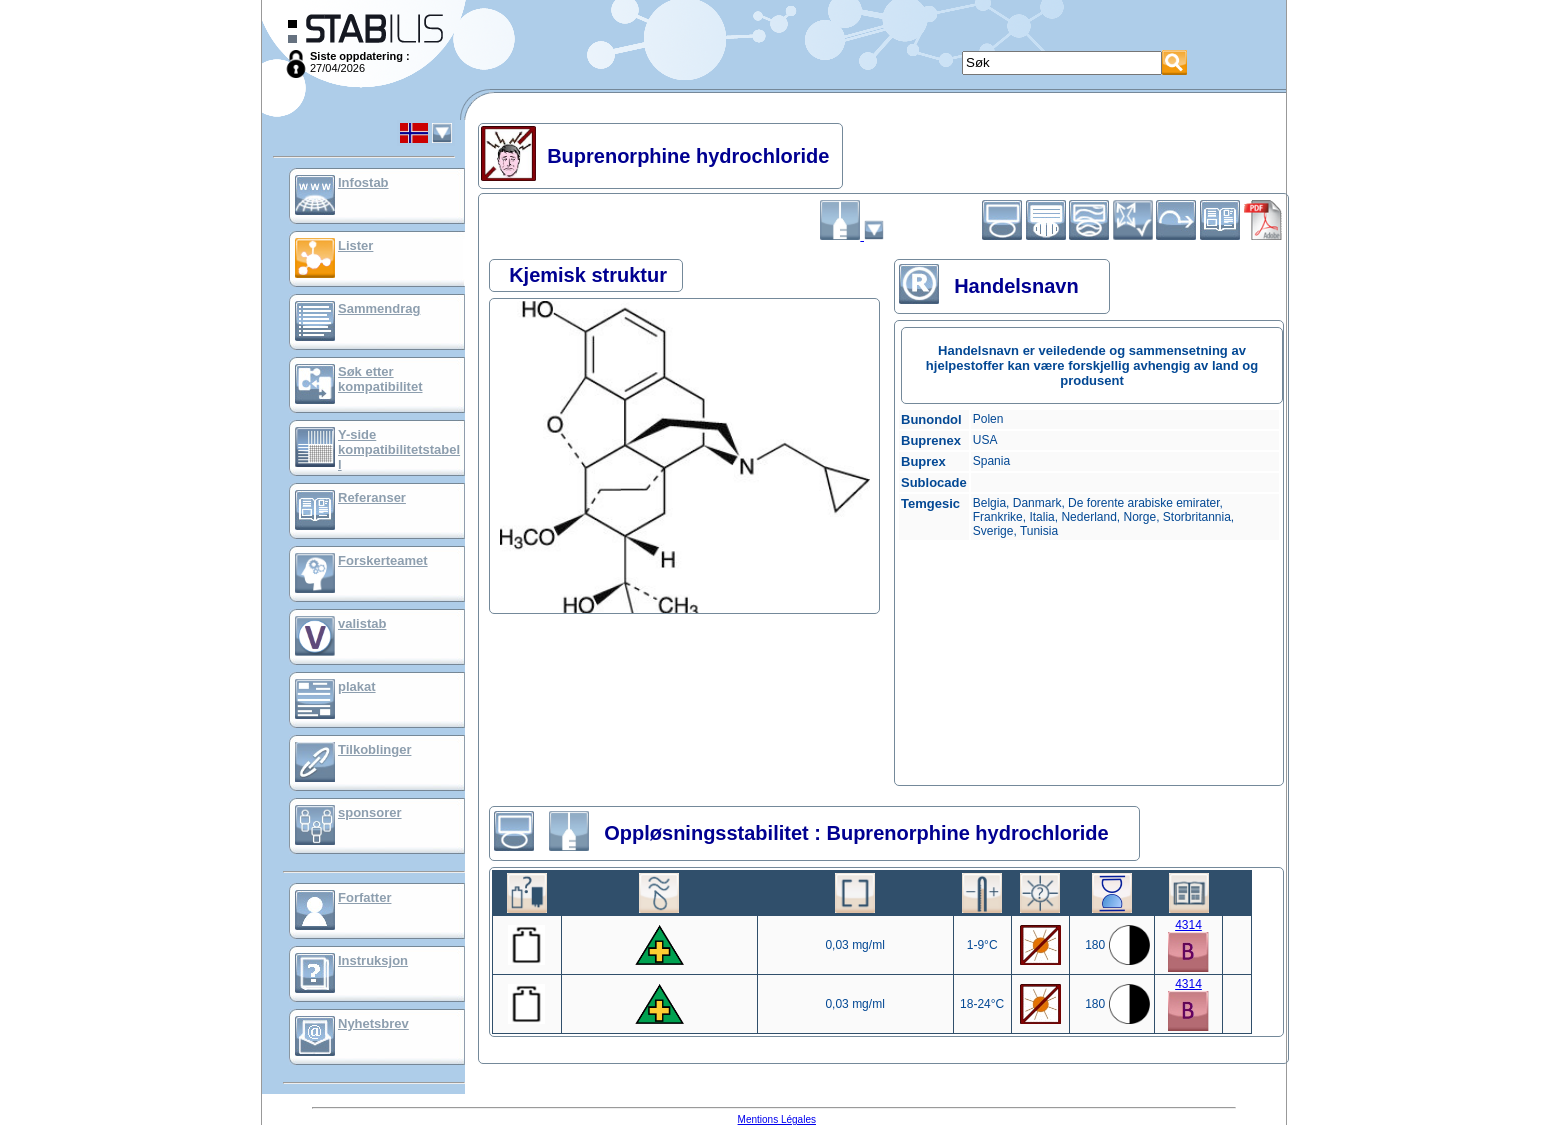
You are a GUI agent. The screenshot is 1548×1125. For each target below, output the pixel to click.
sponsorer (370, 812)
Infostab (363, 182)
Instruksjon (373, 960)
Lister (355, 245)
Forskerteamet (383, 560)
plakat (357, 686)
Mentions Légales (777, 1119)
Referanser (372, 497)
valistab (362, 623)
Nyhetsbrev (373, 1023)
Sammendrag (379, 308)
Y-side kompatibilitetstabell (399, 449)
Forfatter (364, 897)
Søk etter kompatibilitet (380, 379)
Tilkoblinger (374, 749)
